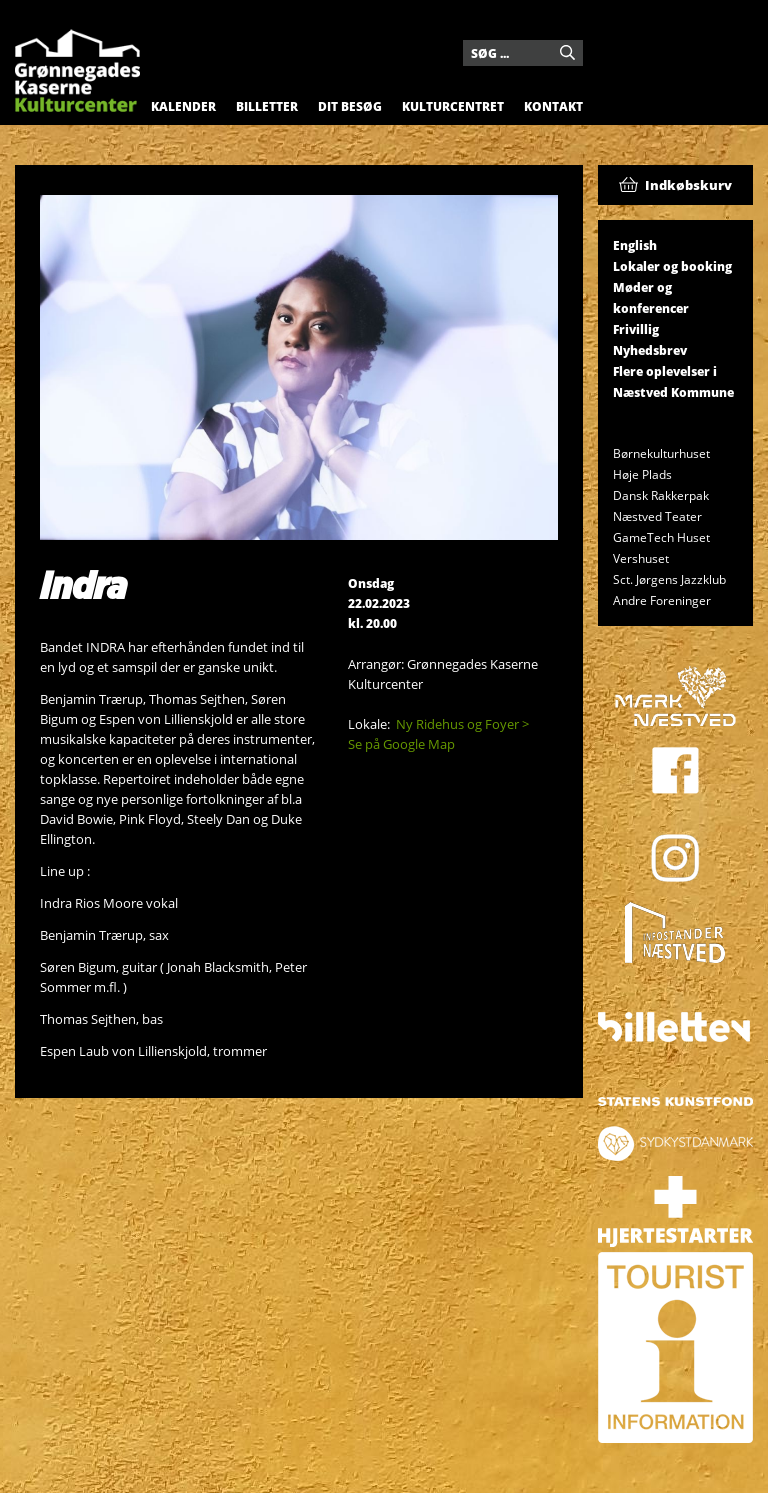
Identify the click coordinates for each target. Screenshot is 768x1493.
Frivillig (636, 329)
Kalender (183, 106)
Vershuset (641, 558)
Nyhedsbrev (650, 350)
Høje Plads (642, 474)
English (635, 245)
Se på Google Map (401, 744)
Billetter (267, 106)
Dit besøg (350, 106)
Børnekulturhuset (661, 453)
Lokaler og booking (672, 266)
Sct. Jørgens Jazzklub (669, 579)
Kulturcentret (453, 106)
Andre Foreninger (662, 600)
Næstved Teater (657, 516)
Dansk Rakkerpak (661, 495)
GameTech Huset (661, 537)
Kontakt (553, 106)
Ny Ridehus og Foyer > (462, 724)
